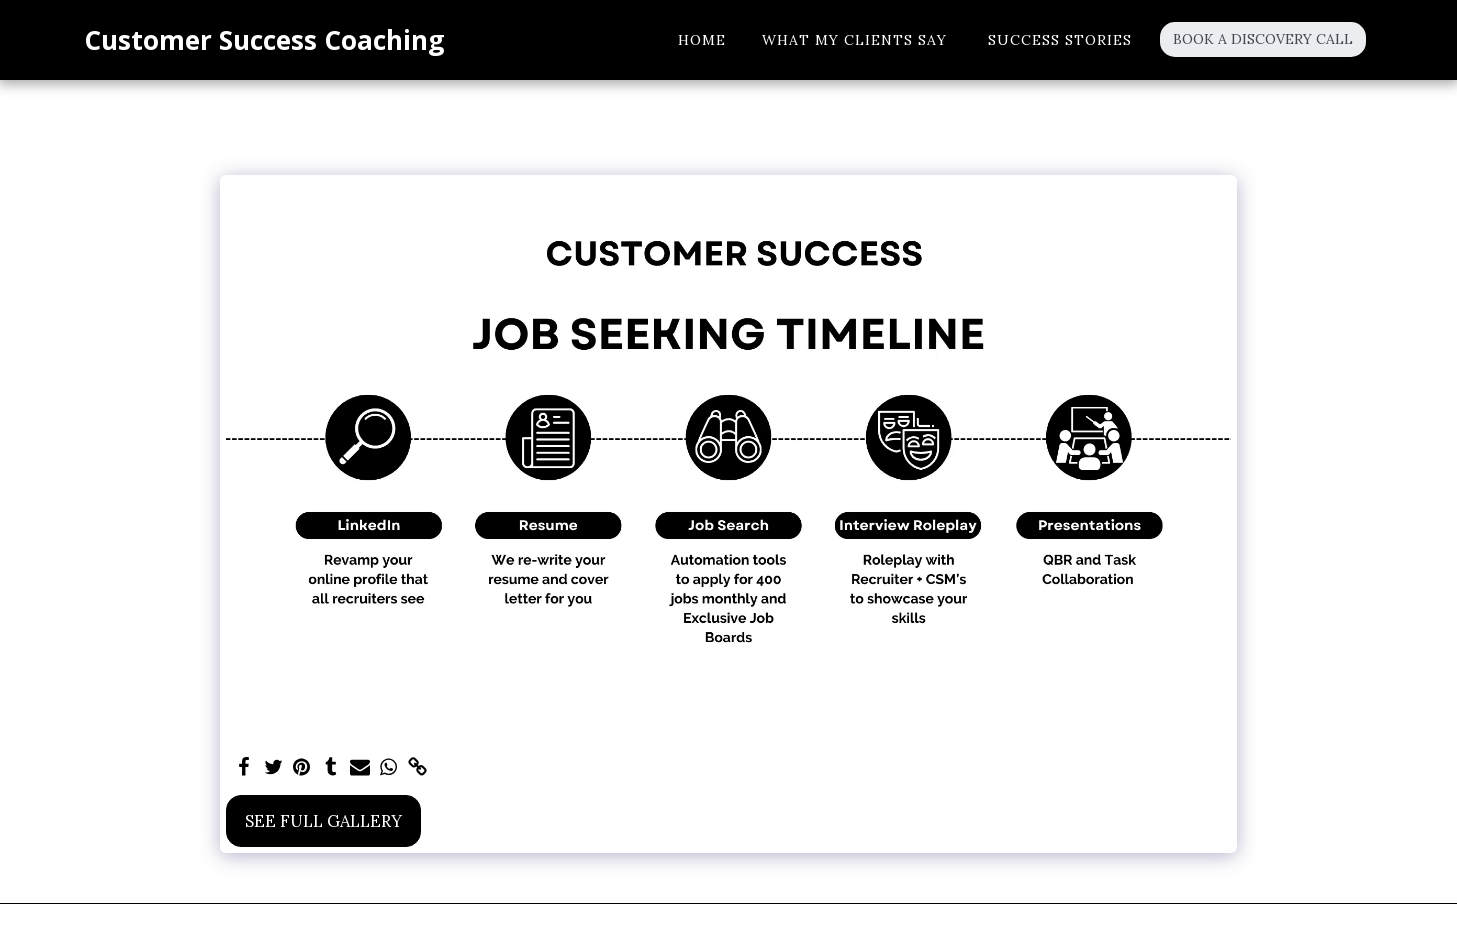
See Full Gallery (323, 821)
